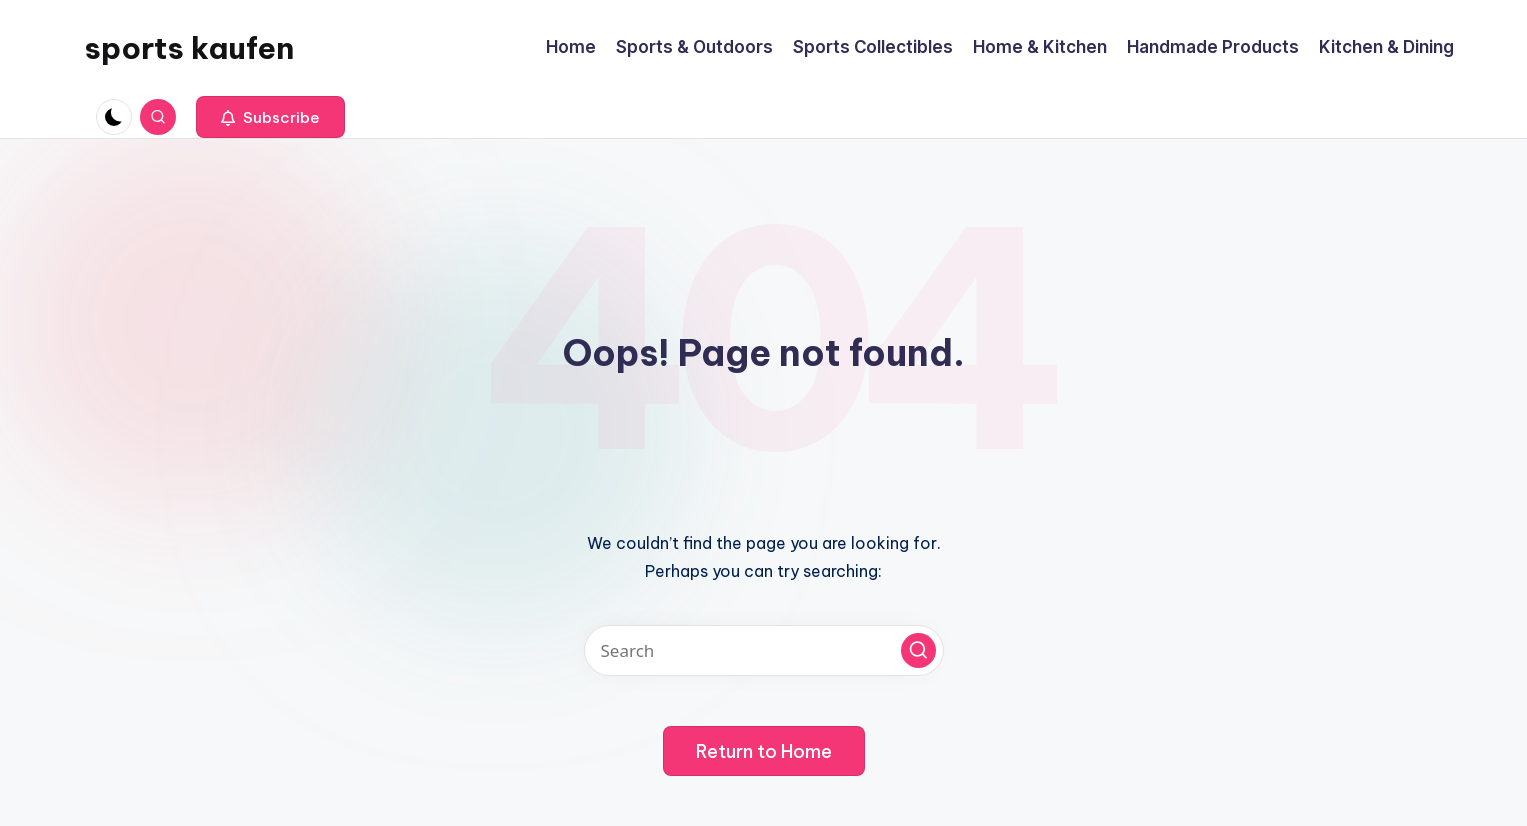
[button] (270, 117)
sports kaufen (189, 48)
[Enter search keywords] (764, 650)
